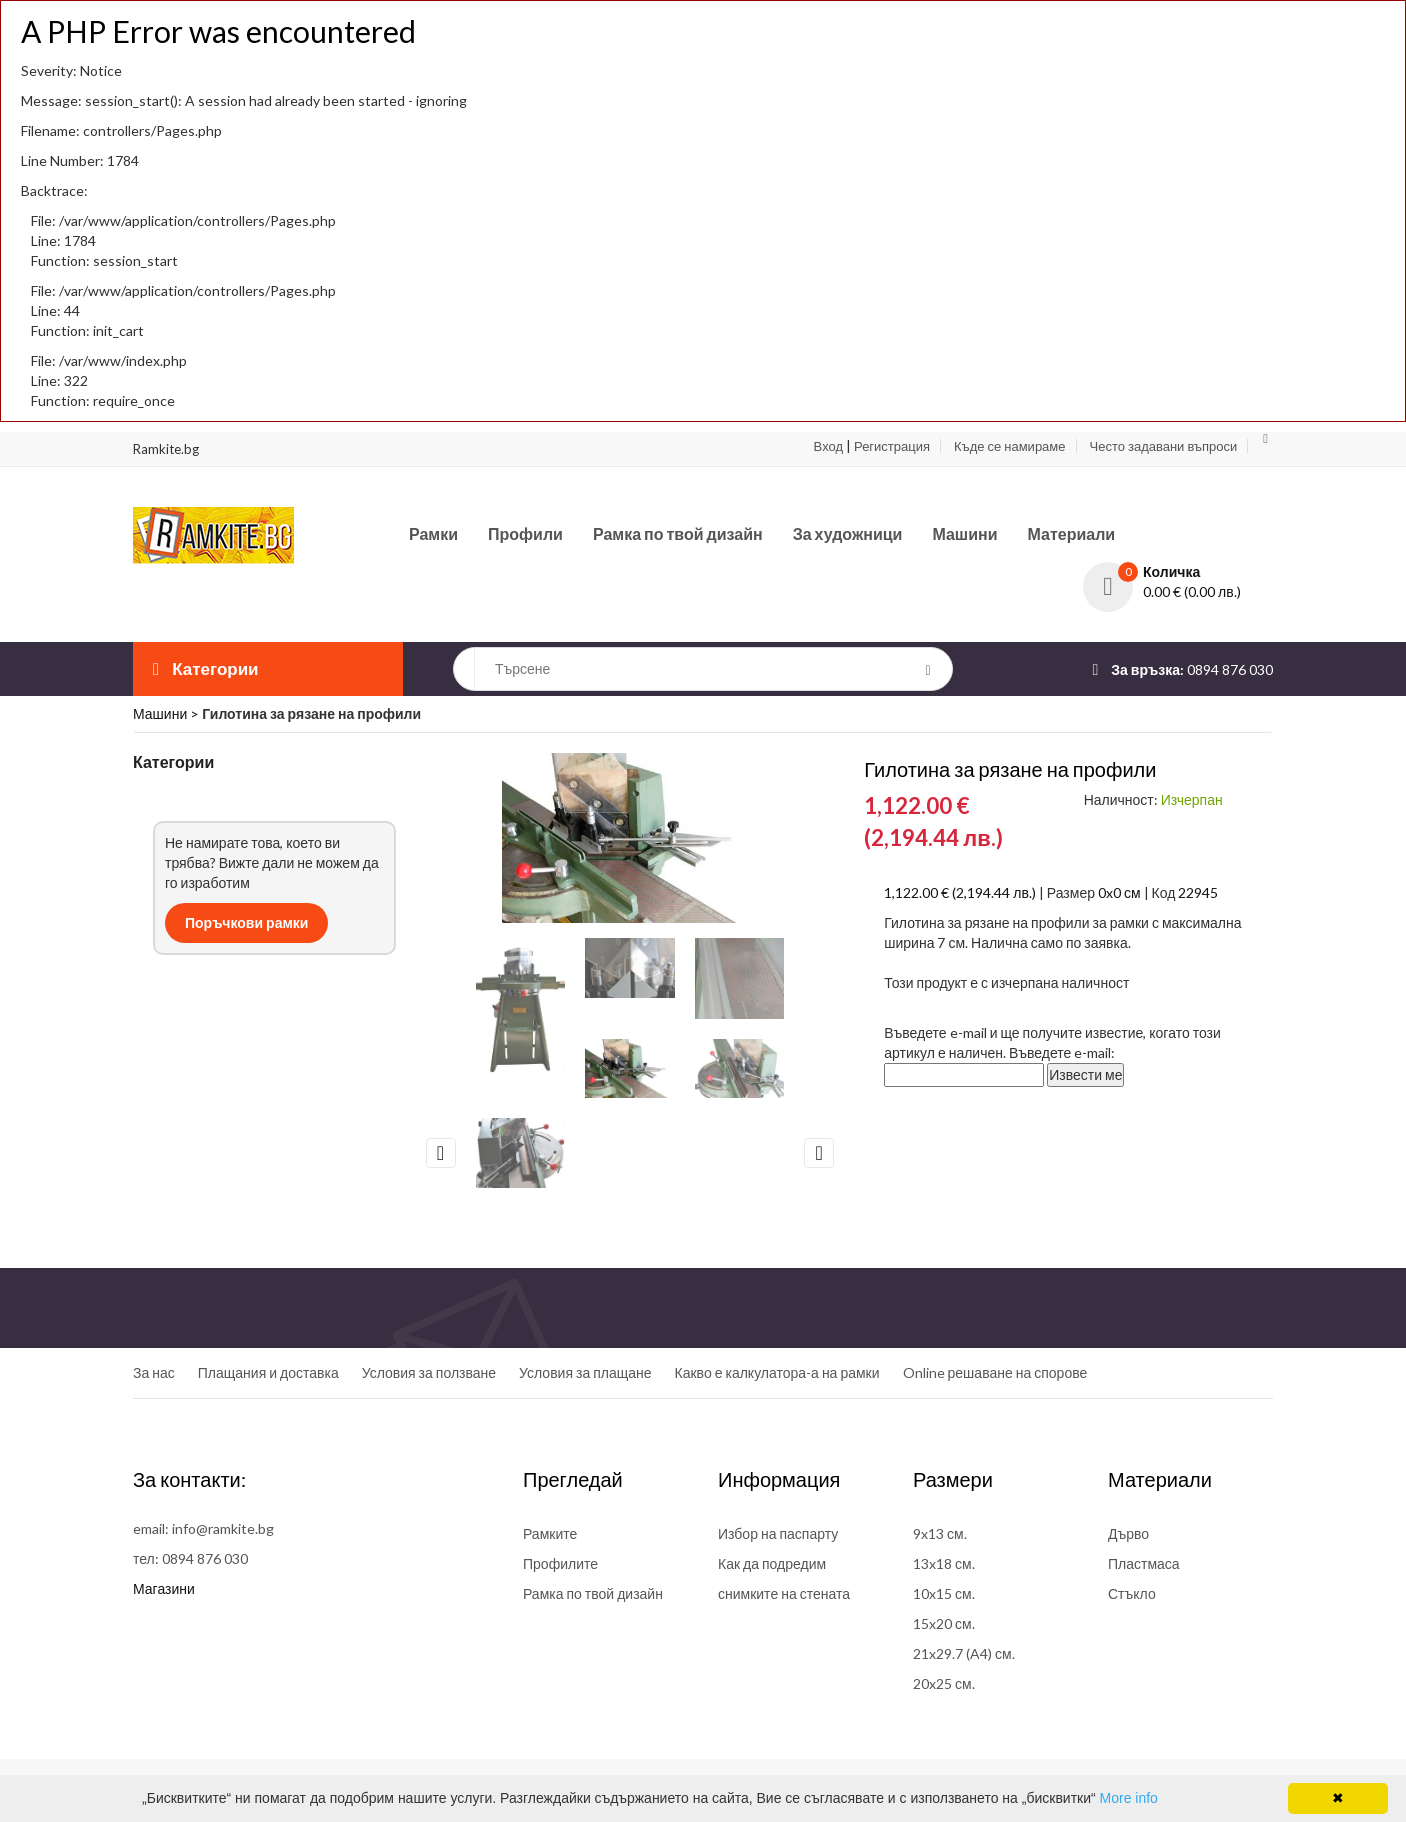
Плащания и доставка (268, 1372)
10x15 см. (944, 1593)
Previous (441, 1153)
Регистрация (892, 446)
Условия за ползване (429, 1372)
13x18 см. (944, 1563)
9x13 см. (940, 1533)
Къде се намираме (1009, 446)
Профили (525, 533)
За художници (848, 533)
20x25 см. (944, 1683)
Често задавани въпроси (1164, 446)
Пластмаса (1144, 1563)
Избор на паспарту (778, 1533)
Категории (206, 668)
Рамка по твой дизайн (678, 533)
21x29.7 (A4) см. (964, 1653)
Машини (964, 533)
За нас (154, 1372)
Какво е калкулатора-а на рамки (777, 1372)
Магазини (164, 1588)
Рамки (433, 533)
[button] (1178, 572)
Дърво (1128, 1533)
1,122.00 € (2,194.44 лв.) (960, 892)
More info (1129, 1798)
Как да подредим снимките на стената (784, 1578)
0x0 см (1119, 892)
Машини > (167, 713)
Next (819, 1153)
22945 (1198, 892)
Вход (828, 446)
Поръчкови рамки (246, 922)
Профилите (560, 1563)
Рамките (550, 1533)
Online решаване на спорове (995, 1372)
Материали (1072, 533)
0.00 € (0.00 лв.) (1192, 591)
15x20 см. (944, 1623)
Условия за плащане (585, 1372)
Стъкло (1132, 1593)
